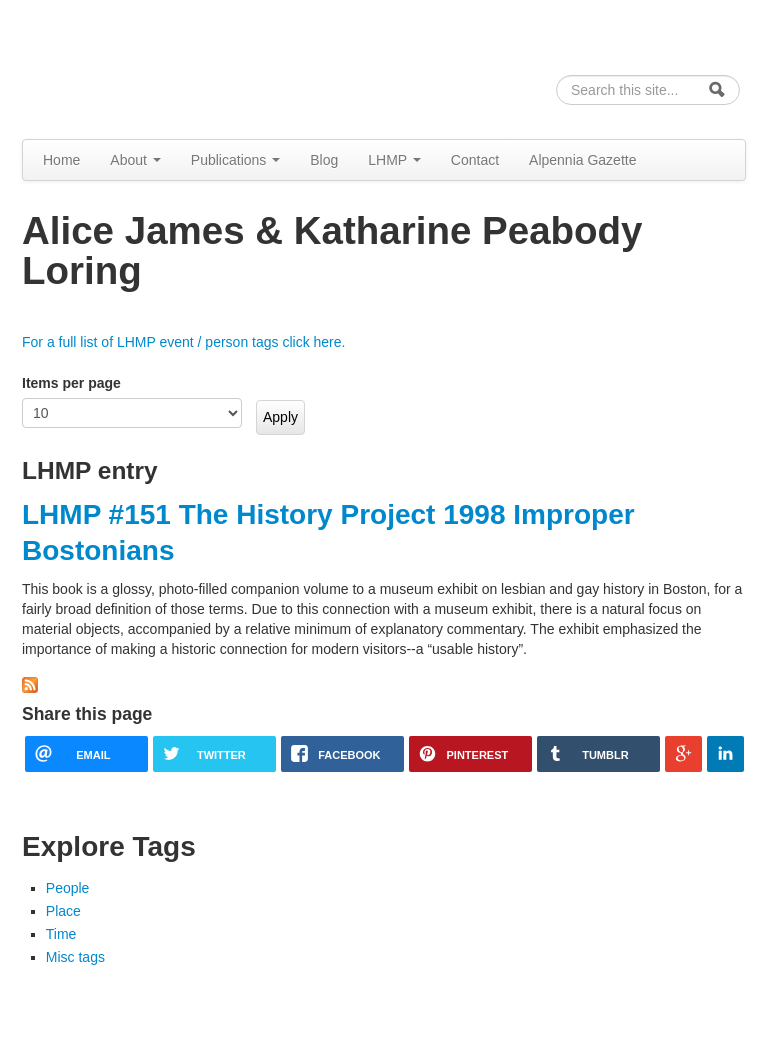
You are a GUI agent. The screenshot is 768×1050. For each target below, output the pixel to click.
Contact (475, 160)
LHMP (394, 160)
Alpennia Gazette (582, 160)
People (68, 888)
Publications (235, 160)
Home (61, 160)
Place (63, 911)
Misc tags (75, 957)
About (135, 160)
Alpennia (125, 66)
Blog (324, 160)
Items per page (71, 383)
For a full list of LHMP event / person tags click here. (183, 342)
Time (61, 934)
